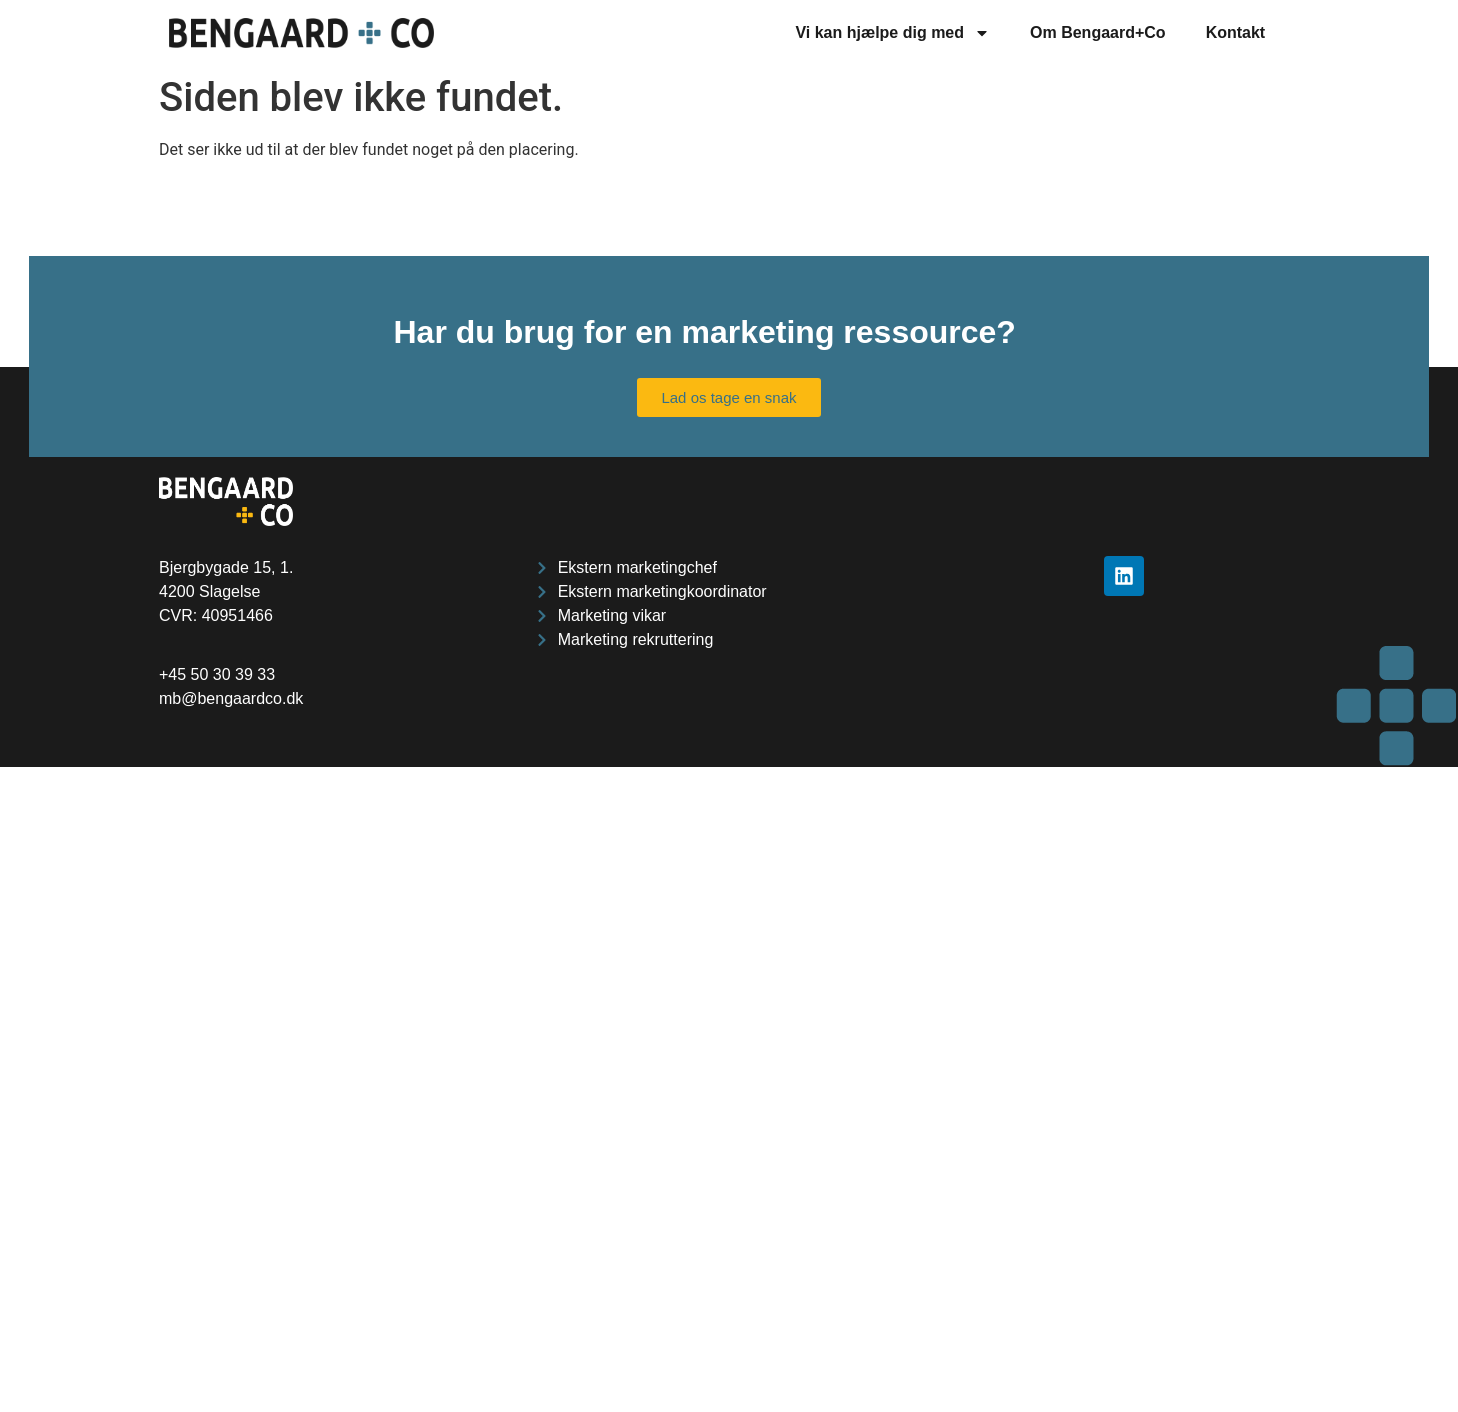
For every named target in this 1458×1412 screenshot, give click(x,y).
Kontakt (1236, 32)
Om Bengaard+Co (1098, 32)
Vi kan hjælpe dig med (892, 33)
